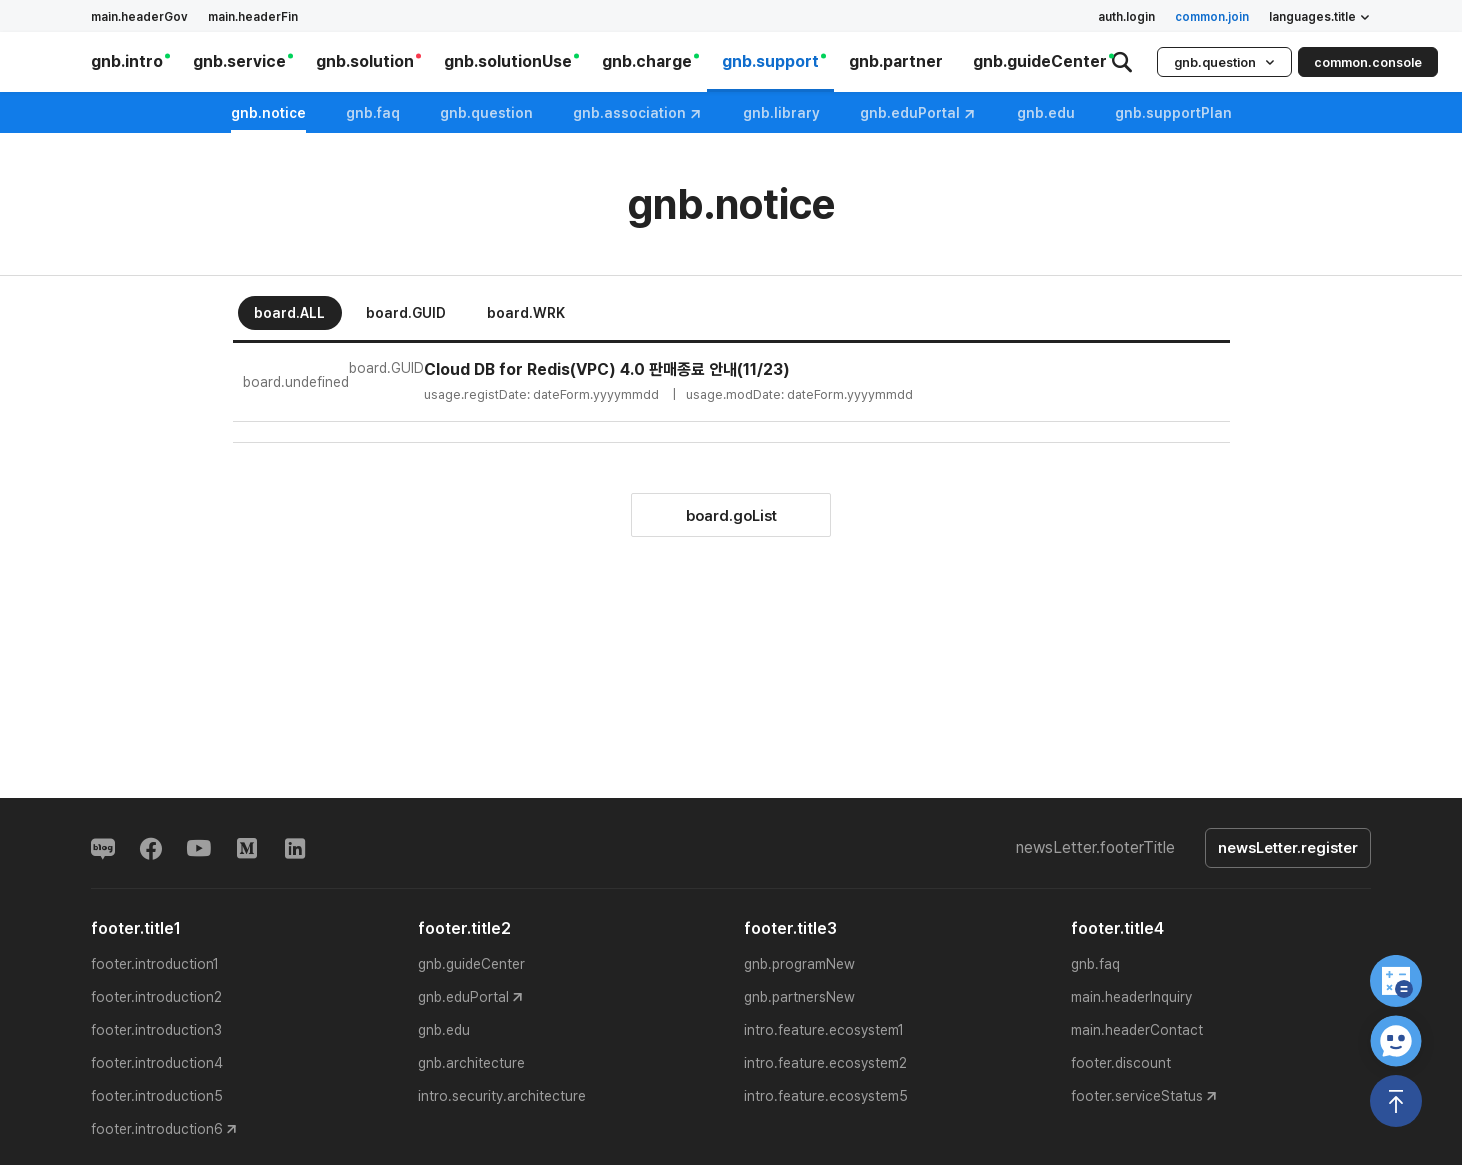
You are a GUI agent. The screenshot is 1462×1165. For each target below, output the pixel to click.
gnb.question (1224, 62)
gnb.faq (373, 113)
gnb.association (638, 113)
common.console (1368, 62)
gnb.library (781, 113)
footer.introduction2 (156, 997)
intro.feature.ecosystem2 (825, 1063)
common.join (1212, 17)
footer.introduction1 (155, 964)
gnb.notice (268, 113)
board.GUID (406, 313)
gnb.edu (444, 1030)
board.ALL (289, 313)
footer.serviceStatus (1137, 1096)
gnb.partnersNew (799, 997)
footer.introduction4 (157, 1063)
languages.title (1320, 17)
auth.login (1126, 17)
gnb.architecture (471, 1063)
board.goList (731, 516)
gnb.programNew (799, 964)
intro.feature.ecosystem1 (824, 1030)
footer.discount (1121, 1063)
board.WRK (526, 313)
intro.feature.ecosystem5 (826, 1096)
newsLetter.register (1288, 848)
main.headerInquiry (1131, 997)
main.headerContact (1137, 1030)
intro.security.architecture (502, 1096)
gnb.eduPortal (918, 113)
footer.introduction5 (157, 1096)
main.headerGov (139, 17)
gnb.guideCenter (471, 964)
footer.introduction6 (157, 1129)
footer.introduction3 (156, 1030)
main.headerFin (253, 17)
